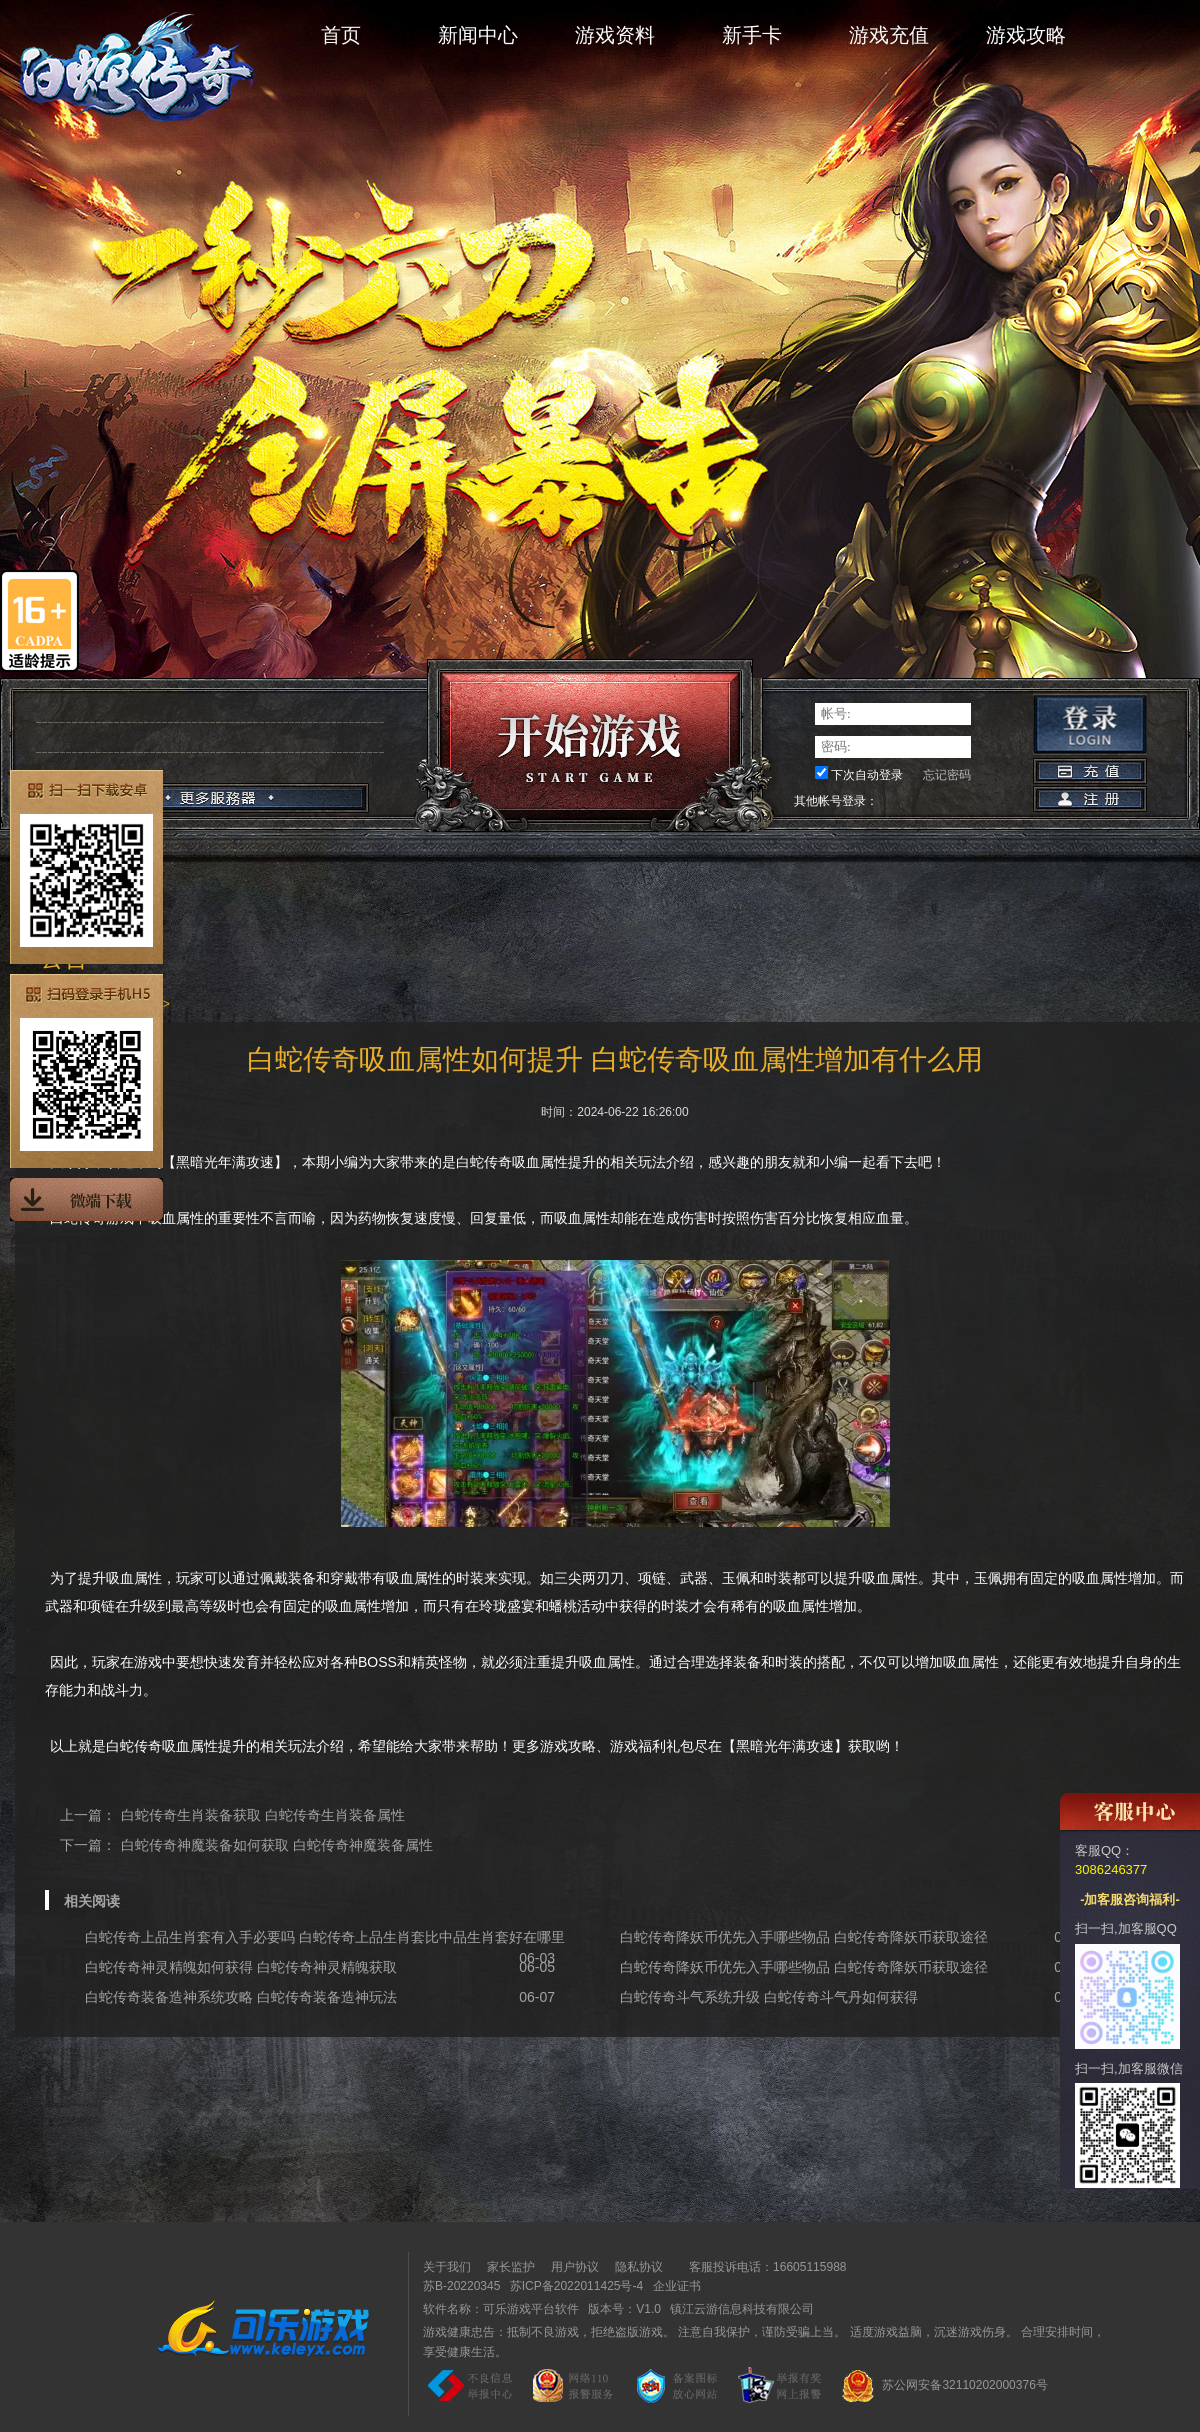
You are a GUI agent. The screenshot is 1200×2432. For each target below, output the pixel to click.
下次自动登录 (867, 775)
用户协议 (575, 2267)
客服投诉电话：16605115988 (762, 2267)
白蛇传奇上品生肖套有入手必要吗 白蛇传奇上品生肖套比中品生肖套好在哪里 (325, 1937)
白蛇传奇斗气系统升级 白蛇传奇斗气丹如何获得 (769, 1997)
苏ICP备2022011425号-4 (576, 2286)
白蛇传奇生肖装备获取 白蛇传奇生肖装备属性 (263, 1815)
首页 (341, 35)
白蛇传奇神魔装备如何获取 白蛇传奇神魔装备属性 (277, 1845)
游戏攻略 (1026, 35)
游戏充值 (889, 35)
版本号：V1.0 (624, 2309)
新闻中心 (478, 35)
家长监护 (511, 2267)
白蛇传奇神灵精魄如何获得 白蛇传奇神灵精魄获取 (241, 1967)
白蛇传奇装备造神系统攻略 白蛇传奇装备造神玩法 (241, 1997)
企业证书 (677, 2286)
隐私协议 (639, 2267)
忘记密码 (947, 775)
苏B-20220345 (461, 2286)
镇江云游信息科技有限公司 (742, 2309)
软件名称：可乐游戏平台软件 (501, 2309)
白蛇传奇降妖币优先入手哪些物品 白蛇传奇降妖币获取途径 (804, 1937)
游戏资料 (615, 35)
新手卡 (752, 35)
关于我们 (447, 2267)
